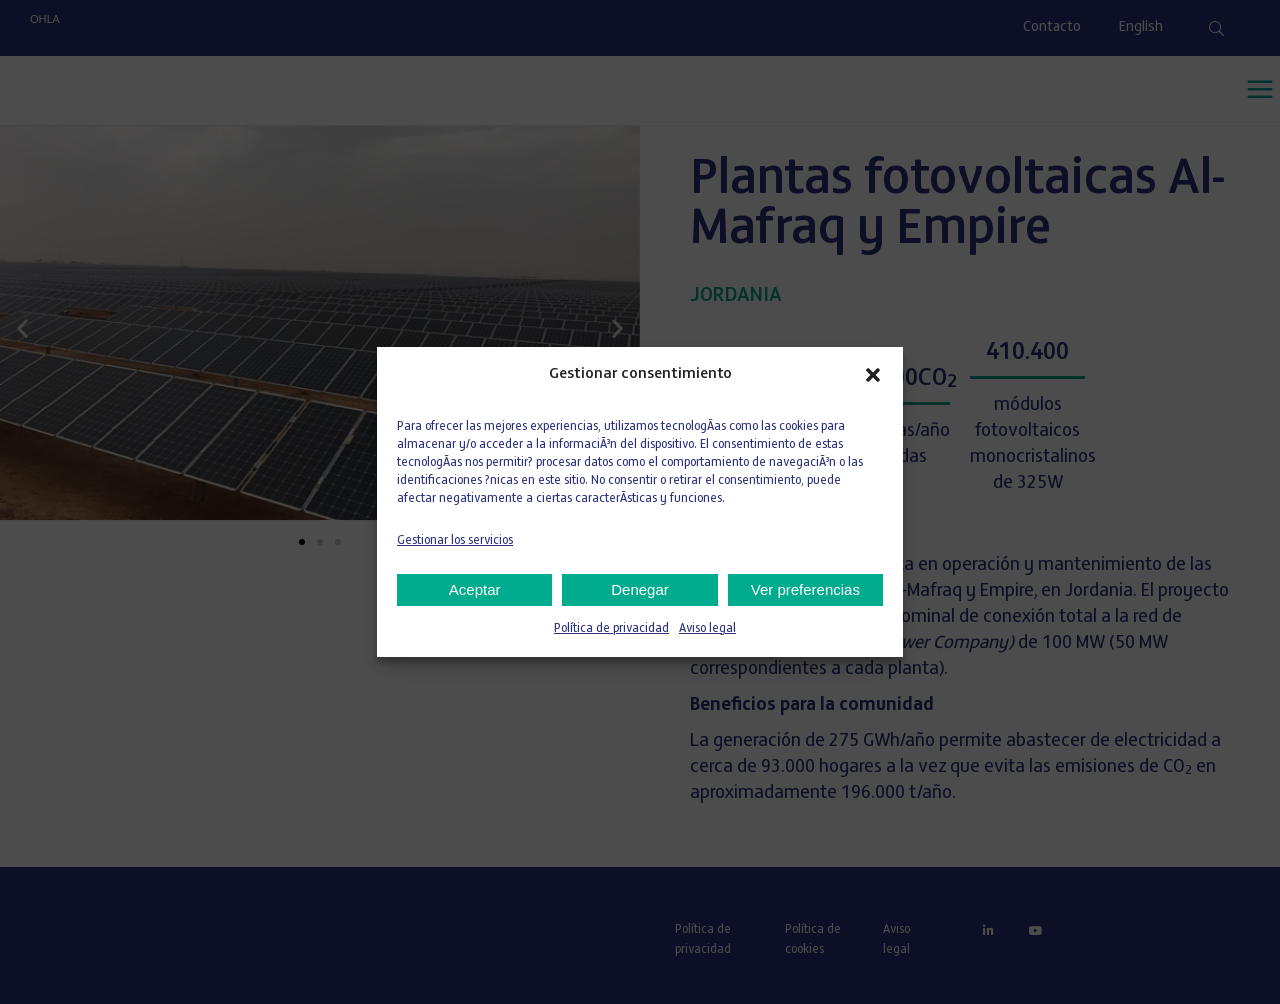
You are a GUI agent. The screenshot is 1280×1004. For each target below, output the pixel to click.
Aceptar (475, 589)
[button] (873, 375)
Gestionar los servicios (455, 541)
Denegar (640, 589)
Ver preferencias (805, 589)
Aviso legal (707, 629)
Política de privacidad (611, 629)
